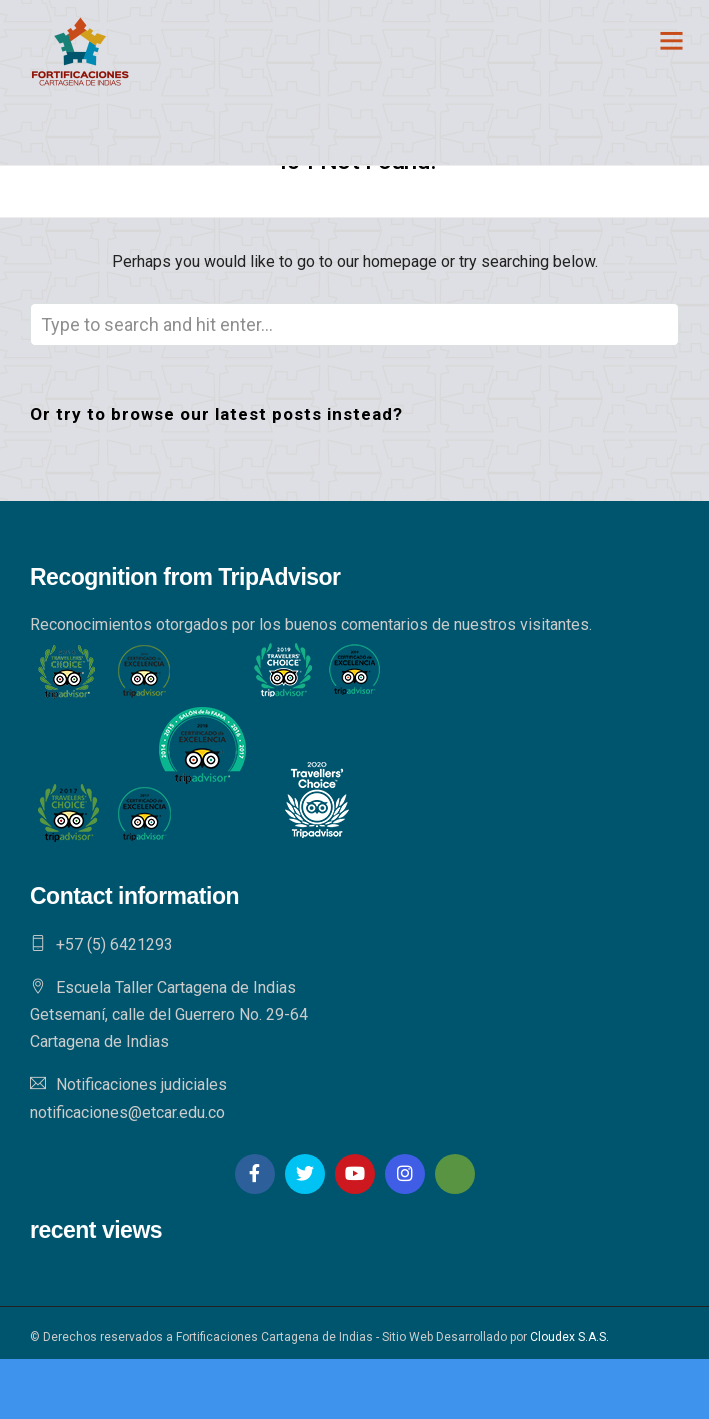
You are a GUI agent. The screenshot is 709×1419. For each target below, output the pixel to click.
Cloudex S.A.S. (569, 1337)
